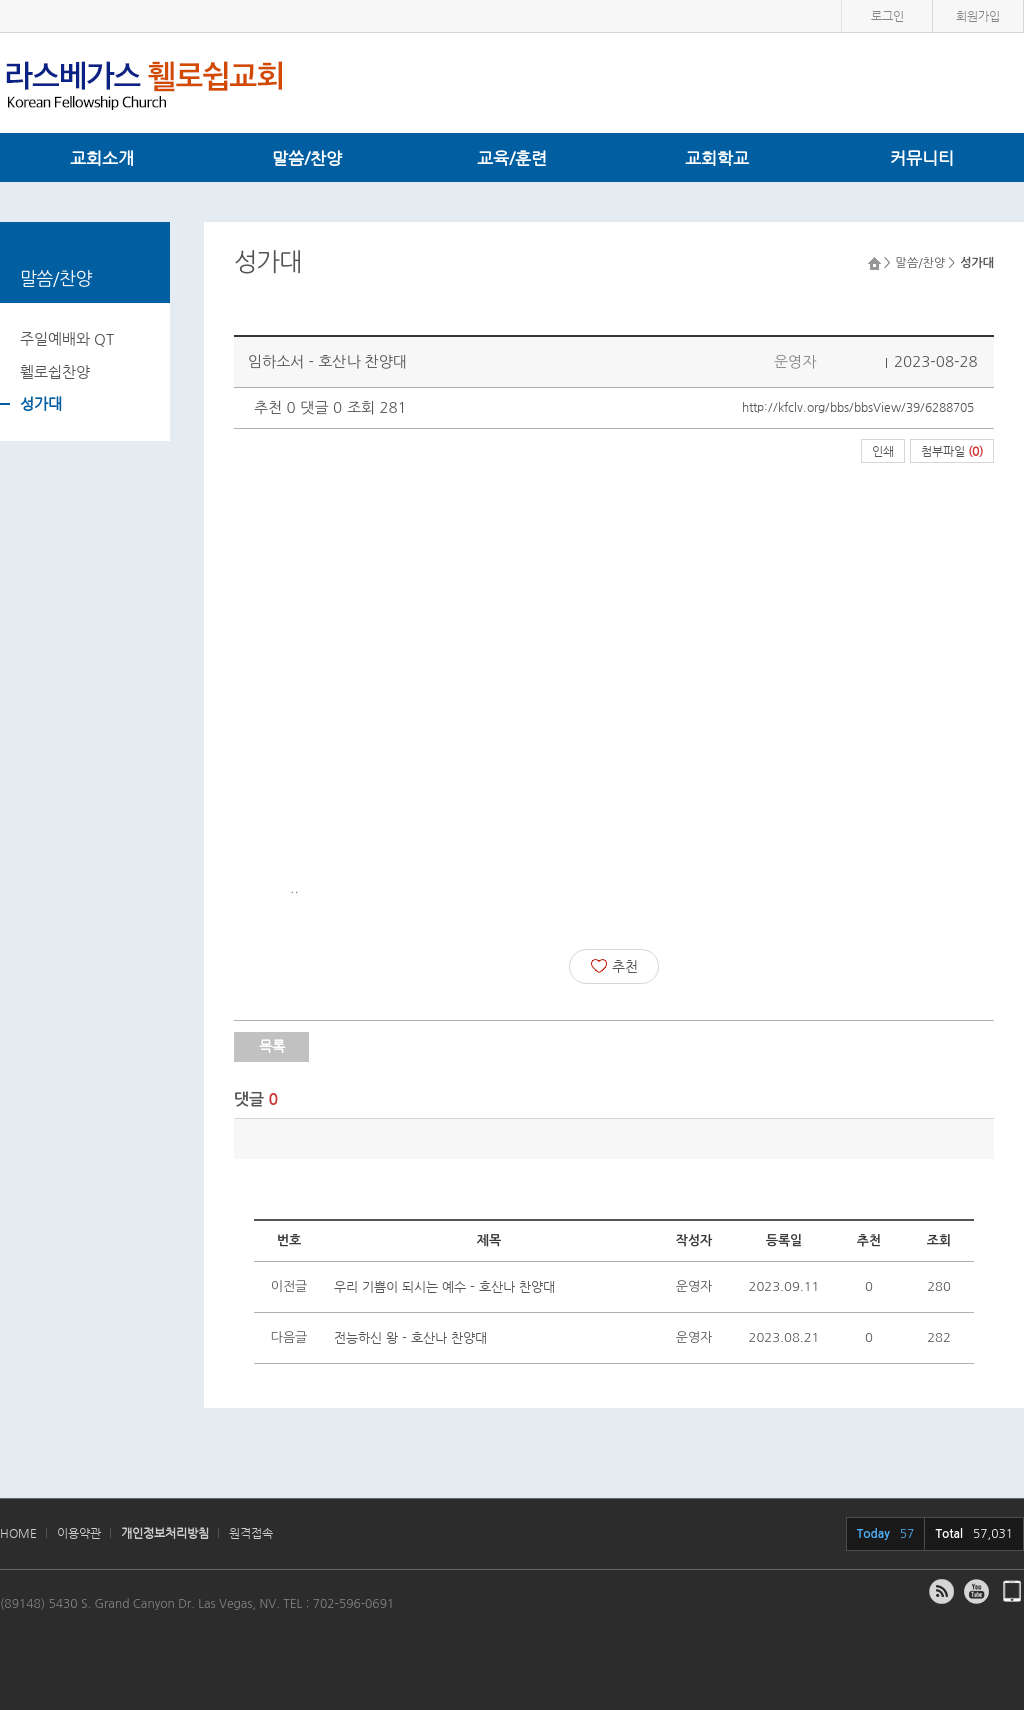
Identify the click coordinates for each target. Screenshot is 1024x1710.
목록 (272, 1046)
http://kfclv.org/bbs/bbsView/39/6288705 (858, 407)
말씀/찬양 (307, 158)
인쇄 (883, 451)
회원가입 (978, 16)
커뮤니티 (922, 158)
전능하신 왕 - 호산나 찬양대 (410, 1337)
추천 (614, 966)
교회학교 (717, 158)
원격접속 (251, 1533)
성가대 (41, 403)
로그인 (887, 16)
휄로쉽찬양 (55, 371)
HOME (18, 1533)
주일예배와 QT (67, 338)
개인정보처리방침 (165, 1533)
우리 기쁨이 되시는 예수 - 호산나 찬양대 (444, 1286)
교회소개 (102, 158)
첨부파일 (952, 451)
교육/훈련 (512, 158)
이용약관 (79, 1533)
